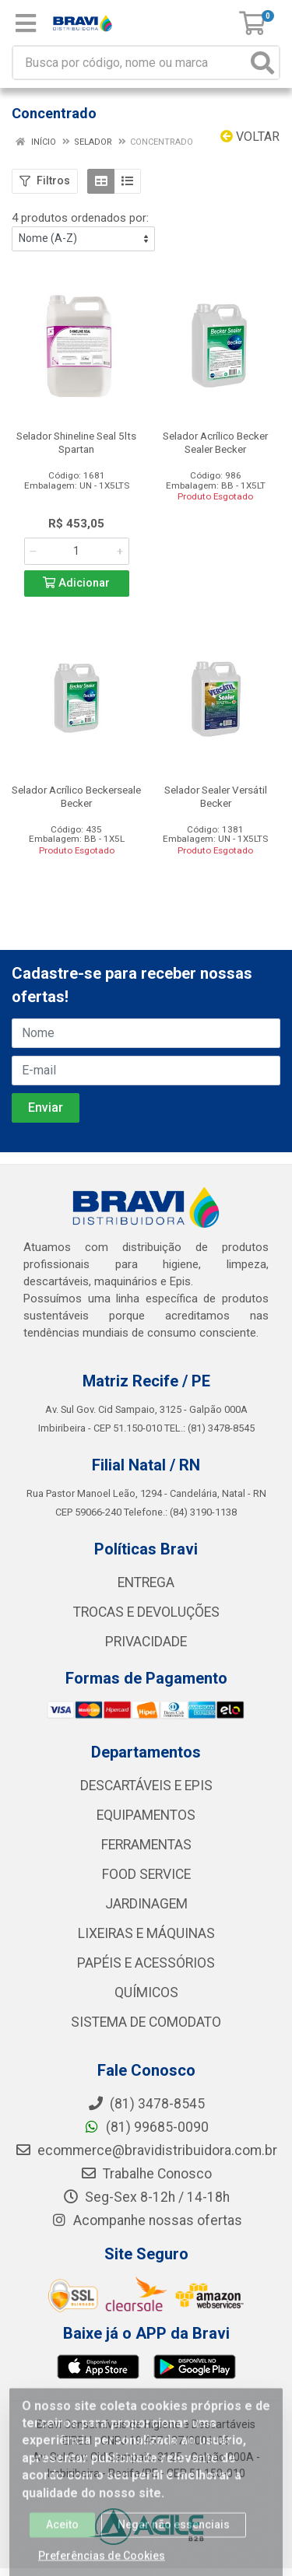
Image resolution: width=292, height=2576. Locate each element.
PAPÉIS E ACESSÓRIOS (146, 1963)
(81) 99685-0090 (146, 2127)
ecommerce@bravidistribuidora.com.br (146, 2150)
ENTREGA (146, 1582)
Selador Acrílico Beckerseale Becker (76, 796)
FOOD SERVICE (146, 1874)
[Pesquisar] (262, 63)
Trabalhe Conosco (146, 2174)
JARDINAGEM (146, 1904)
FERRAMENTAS (146, 1844)
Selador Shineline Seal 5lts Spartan (76, 442)
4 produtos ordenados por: (80, 218)
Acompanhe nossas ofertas (146, 2220)
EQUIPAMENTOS (146, 1815)
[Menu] (26, 23)
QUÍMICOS (146, 1992)
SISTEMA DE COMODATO (146, 2022)
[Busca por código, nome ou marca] (130, 63)
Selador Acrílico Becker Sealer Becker (215, 442)
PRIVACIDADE (146, 1641)
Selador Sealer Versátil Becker (215, 796)
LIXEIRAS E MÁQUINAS (146, 1933)
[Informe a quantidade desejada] (76, 551)
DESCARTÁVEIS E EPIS (146, 1785)
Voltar (250, 136)
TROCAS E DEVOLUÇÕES (146, 1612)
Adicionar (76, 583)
